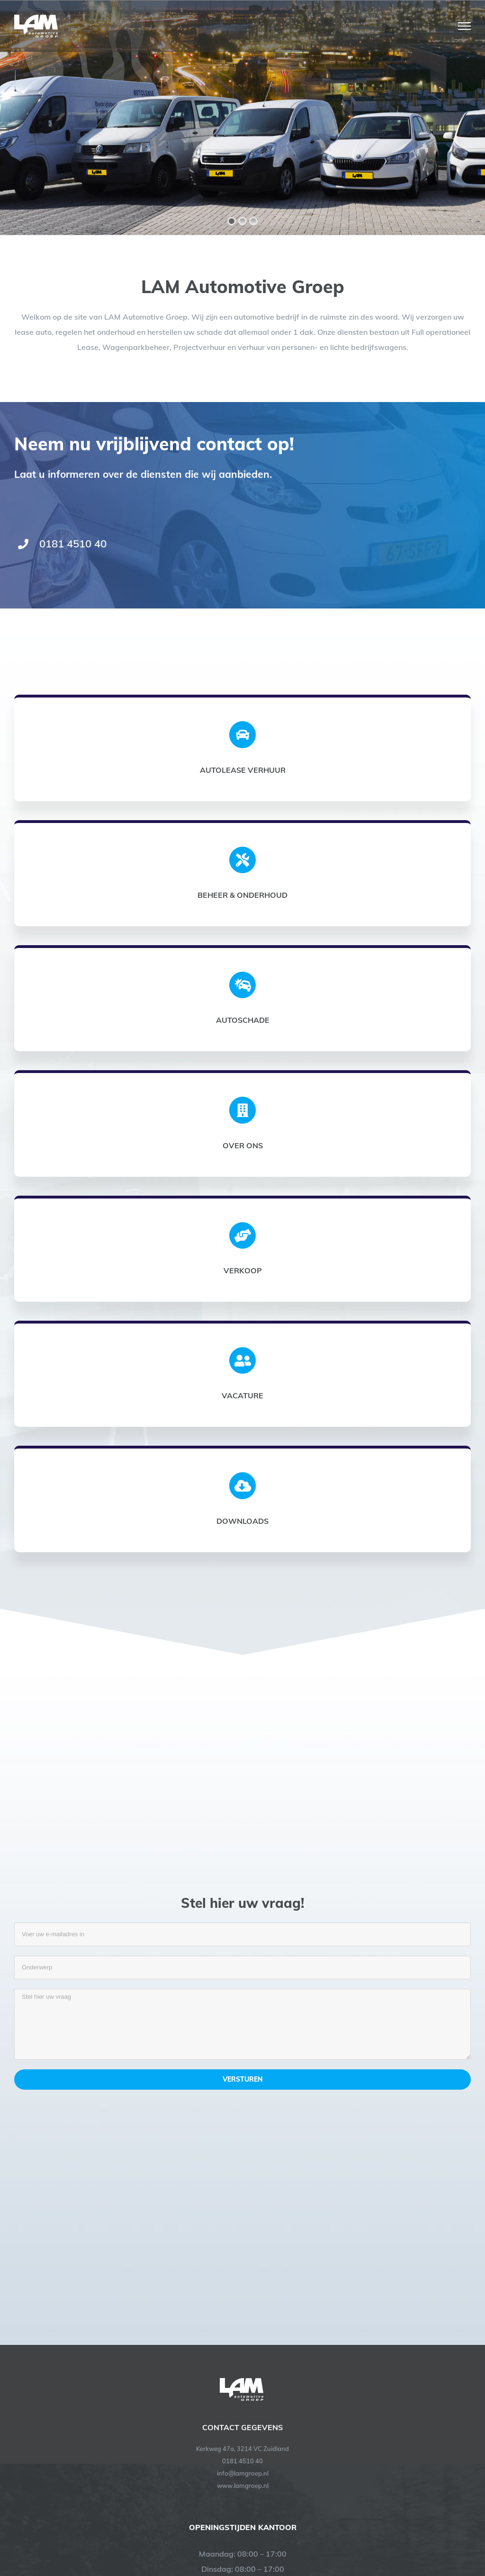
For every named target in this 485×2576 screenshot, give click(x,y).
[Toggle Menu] (464, 26)
